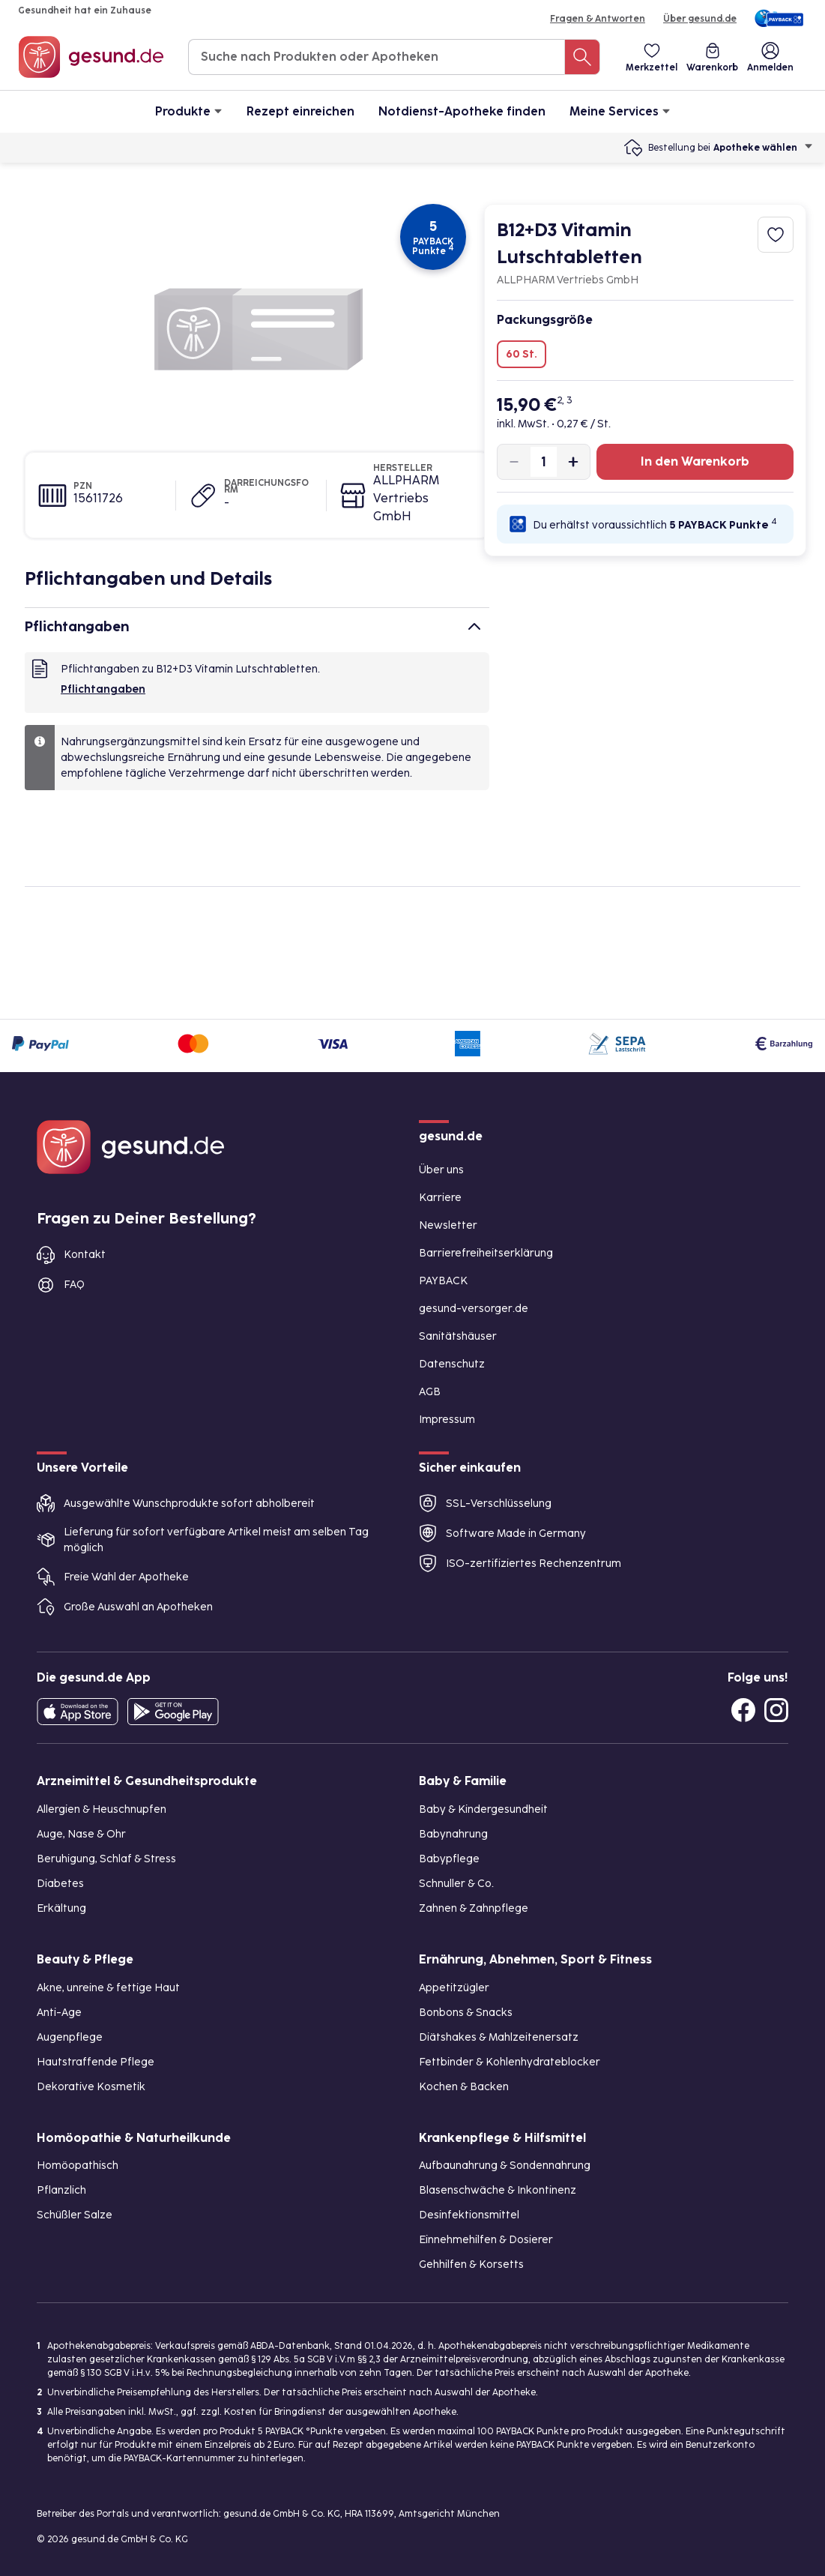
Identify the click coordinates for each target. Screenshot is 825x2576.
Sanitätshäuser (458, 1336)
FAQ (74, 1284)
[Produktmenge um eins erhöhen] (573, 462)
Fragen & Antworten (597, 18)
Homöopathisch (77, 2165)
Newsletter (448, 1225)
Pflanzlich (61, 2190)
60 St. (521, 354)
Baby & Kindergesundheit (483, 1809)
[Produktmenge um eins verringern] (514, 462)
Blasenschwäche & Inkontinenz (497, 2190)
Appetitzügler (454, 1987)
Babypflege (449, 1859)
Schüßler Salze (74, 2215)
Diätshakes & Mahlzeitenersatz (498, 2037)
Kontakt (85, 1254)
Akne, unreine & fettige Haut (108, 1987)
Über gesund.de (700, 18)
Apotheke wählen (763, 147)
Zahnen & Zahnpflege (473, 1908)
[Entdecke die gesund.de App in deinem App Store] (77, 1711)
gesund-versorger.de (473, 1308)
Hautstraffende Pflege (95, 2062)
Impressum (447, 1419)
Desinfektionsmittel (469, 2215)
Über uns (441, 1170)
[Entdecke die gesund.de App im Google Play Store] (173, 1711)
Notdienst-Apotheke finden (462, 111)
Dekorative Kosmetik (91, 2086)
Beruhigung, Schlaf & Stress (106, 1859)
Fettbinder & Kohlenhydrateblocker (509, 2062)
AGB (430, 1391)
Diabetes (60, 1883)
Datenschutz (452, 1364)
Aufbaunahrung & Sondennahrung (504, 2165)
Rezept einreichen (300, 111)
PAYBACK (443, 1281)
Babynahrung (453, 1834)
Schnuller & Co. (456, 1883)
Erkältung (61, 1908)
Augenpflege (70, 2037)
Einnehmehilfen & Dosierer (486, 2239)
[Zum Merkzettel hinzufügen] (776, 235)
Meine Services (620, 110)
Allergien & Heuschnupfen (101, 1809)
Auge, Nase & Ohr (81, 1834)
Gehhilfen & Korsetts (471, 2264)
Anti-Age (59, 2012)
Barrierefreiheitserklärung (486, 1253)
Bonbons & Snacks (466, 2012)
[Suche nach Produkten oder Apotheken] (582, 57)
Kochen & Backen (464, 2086)
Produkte (189, 110)
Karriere (440, 1197)
